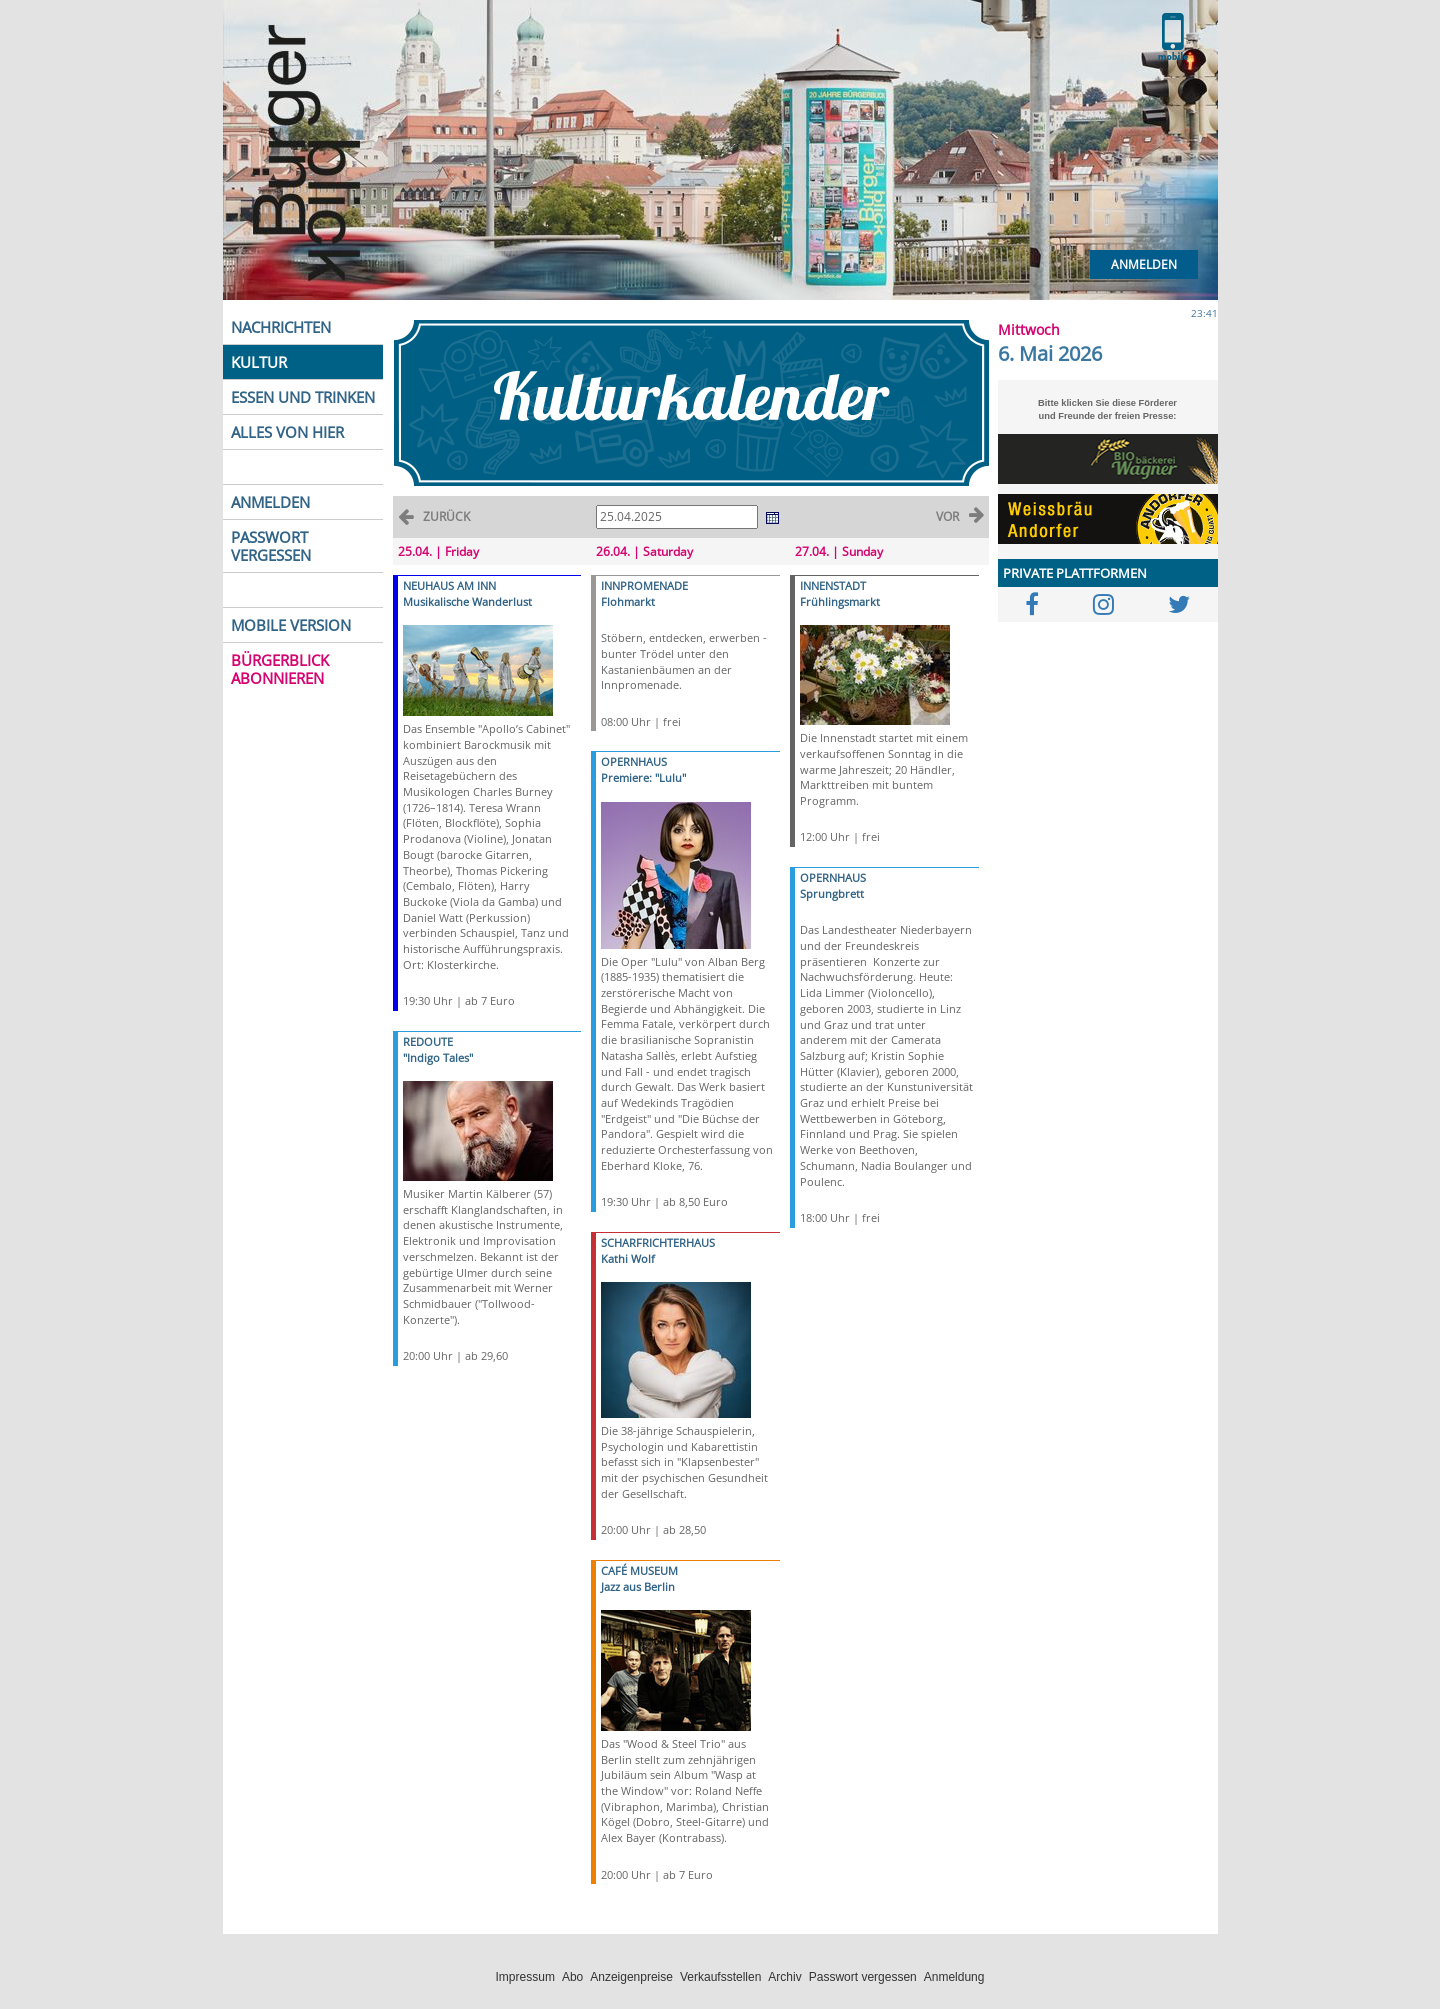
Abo (572, 1977)
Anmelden (1144, 264)
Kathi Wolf (628, 1258)
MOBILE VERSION (291, 625)
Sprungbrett (832, 893)
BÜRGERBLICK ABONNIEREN (280, 669)
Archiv (784, 1977)
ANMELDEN (270, 502)
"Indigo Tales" (438, 1057)
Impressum (525, 1977)
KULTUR (259, 362)
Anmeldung (954, 1977)
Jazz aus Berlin (638, 1586)
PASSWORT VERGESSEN (271, 546)
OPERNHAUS (634, 761)
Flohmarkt (628, 601)
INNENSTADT (833, 585)
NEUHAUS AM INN (449, 585)
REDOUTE (428, 1041)
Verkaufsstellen (720, 1977)
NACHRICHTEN (281, 327)
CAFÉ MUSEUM (639, 1570)
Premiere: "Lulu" (643, 777)
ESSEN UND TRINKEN (303, 397)
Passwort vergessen (863, 1977)
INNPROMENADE (644, 585)
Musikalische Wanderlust (467, 601)
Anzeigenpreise (631, 1977)
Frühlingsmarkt (840, 601)
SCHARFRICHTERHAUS (658, 1242)
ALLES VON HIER (287, 432)
